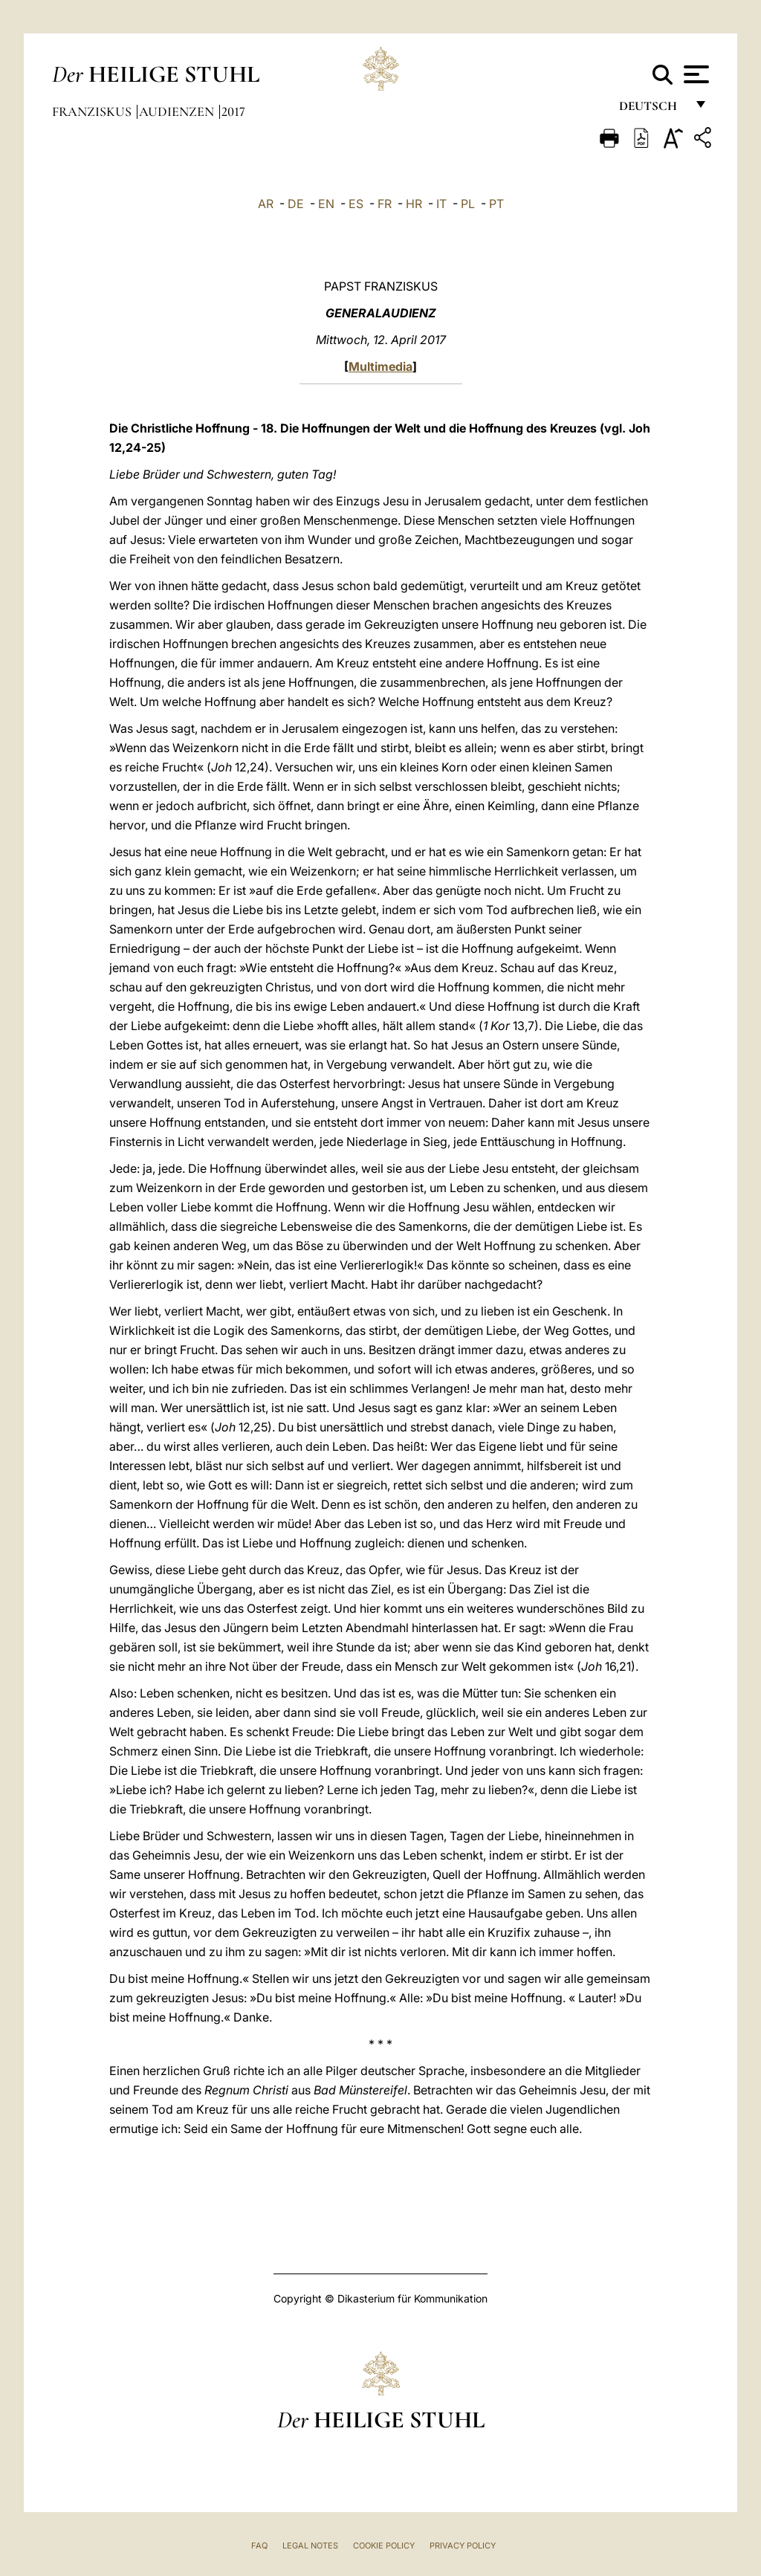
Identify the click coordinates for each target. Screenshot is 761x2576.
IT (441, 203)
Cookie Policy (384, 2545)
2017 (233, 111)
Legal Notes (310, 2545)
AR (265, 203)
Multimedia (380, 366)
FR (385, 203)
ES (356, 203)
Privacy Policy (463, 2545)
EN (326, 203)
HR (414, 203)
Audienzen (178, 111)
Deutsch (652, 109)
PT (496, 203)
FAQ (259, 2545)
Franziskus (93, 111)
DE (296, 203)
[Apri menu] (694, 74)
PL (468, 203)
